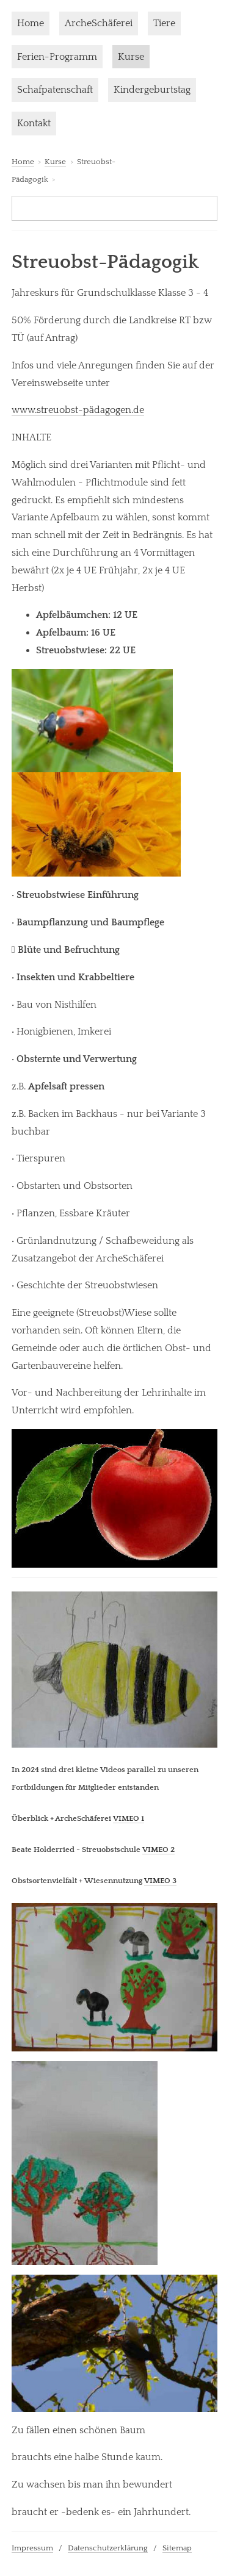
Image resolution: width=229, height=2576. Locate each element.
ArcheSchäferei (99, 23)
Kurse (131, 56)
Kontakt (34, 123)
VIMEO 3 (160, 1880)
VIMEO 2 (158, 1849)
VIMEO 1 (128, 1818)
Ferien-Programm (57, 56)
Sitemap (177, 2548)
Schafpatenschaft (55, 89)
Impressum (32, 2548)
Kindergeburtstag (152, 89)
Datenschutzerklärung (108, 2548)
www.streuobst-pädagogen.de (78, 409)
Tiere (164, 23)
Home (30, 23)
